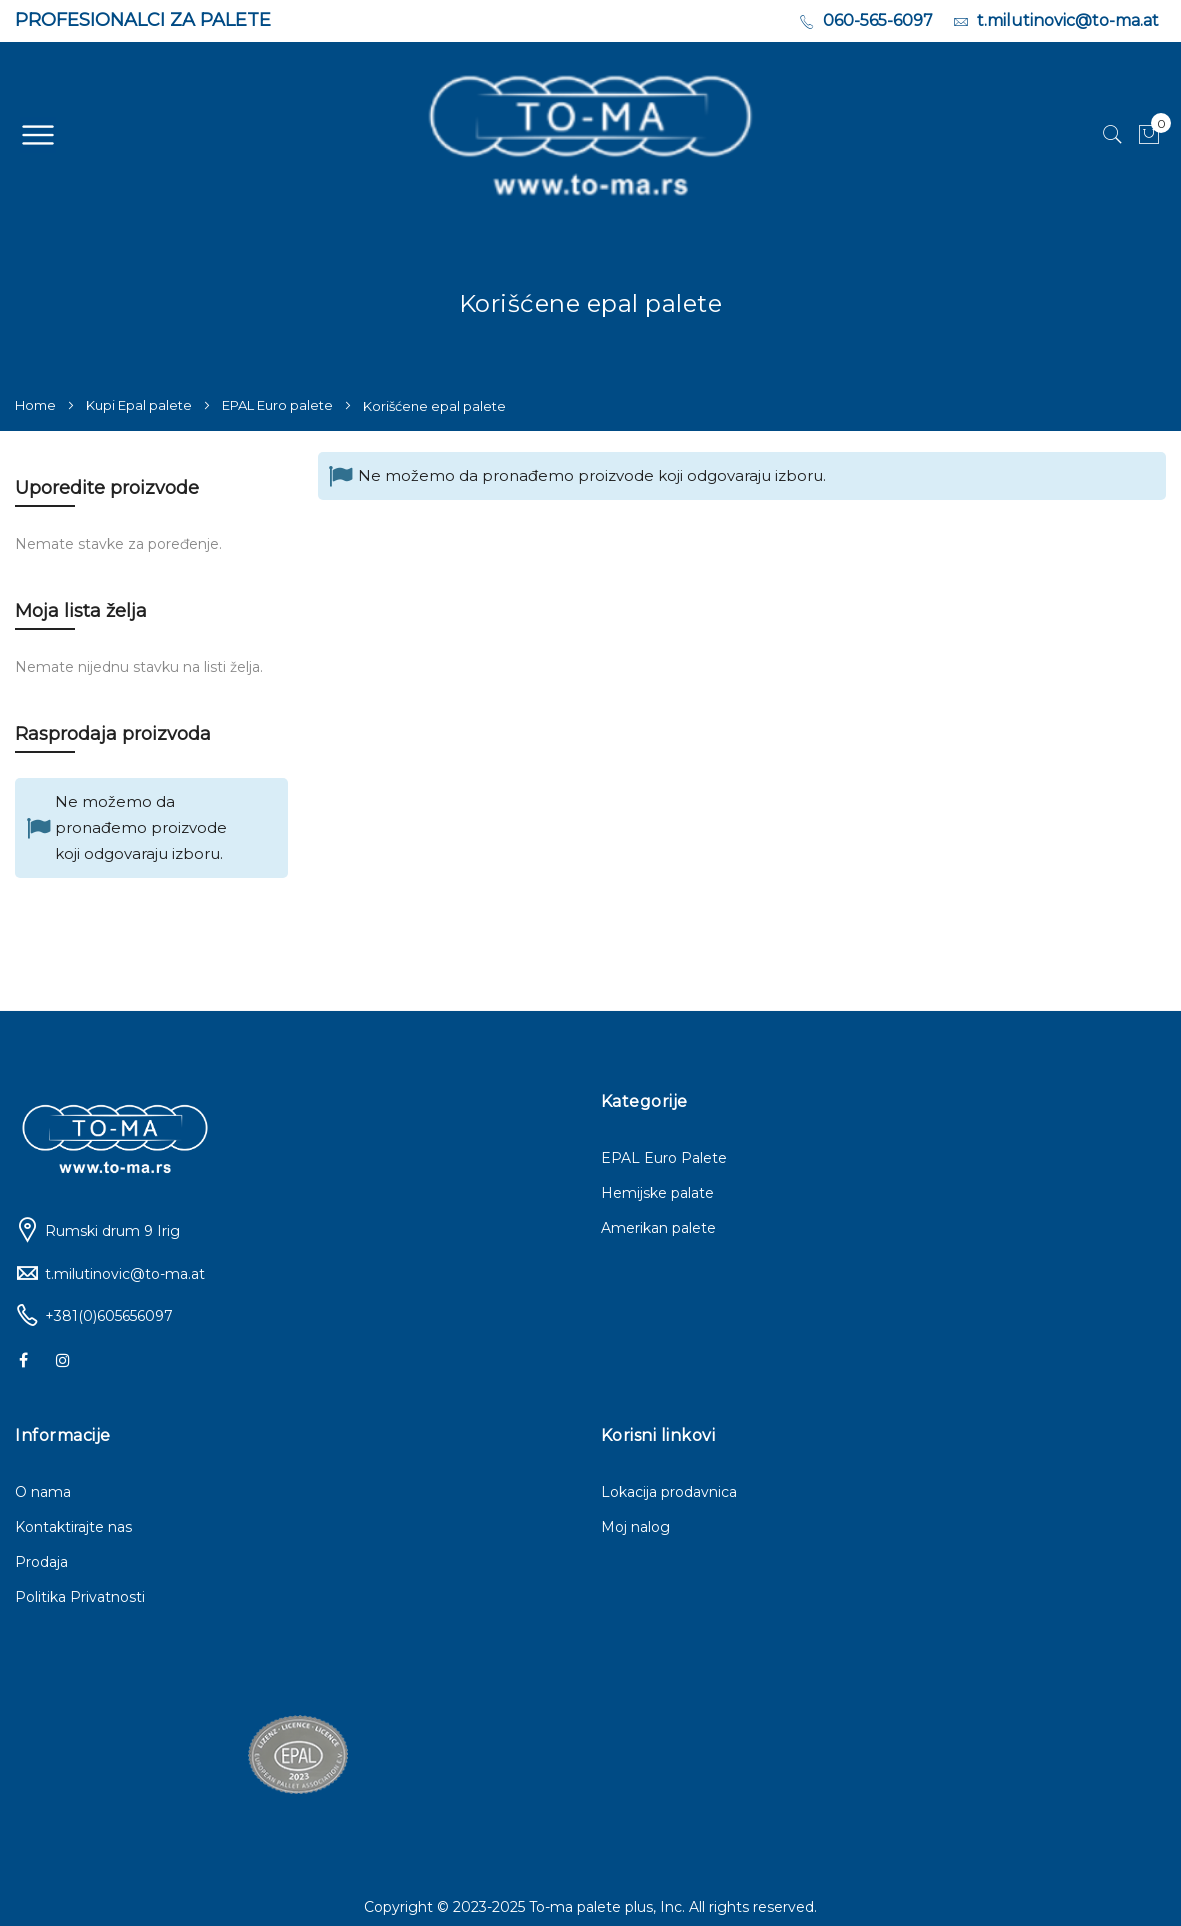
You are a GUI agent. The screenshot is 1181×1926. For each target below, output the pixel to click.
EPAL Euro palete (279, 405)
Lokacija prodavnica (669, 1492)
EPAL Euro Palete (664, 1158)
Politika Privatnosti (80, 1597)
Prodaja (41, 1562)
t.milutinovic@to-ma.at (125, 1274)
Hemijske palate (657, 1193)
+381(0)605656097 (109, 1316)
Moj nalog (635, 1527)
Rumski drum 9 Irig (112, 1231)
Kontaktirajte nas (73, 1527)
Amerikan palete (658, 1228)
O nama (43, 1492)
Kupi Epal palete (140, 405)
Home (37, 405)
